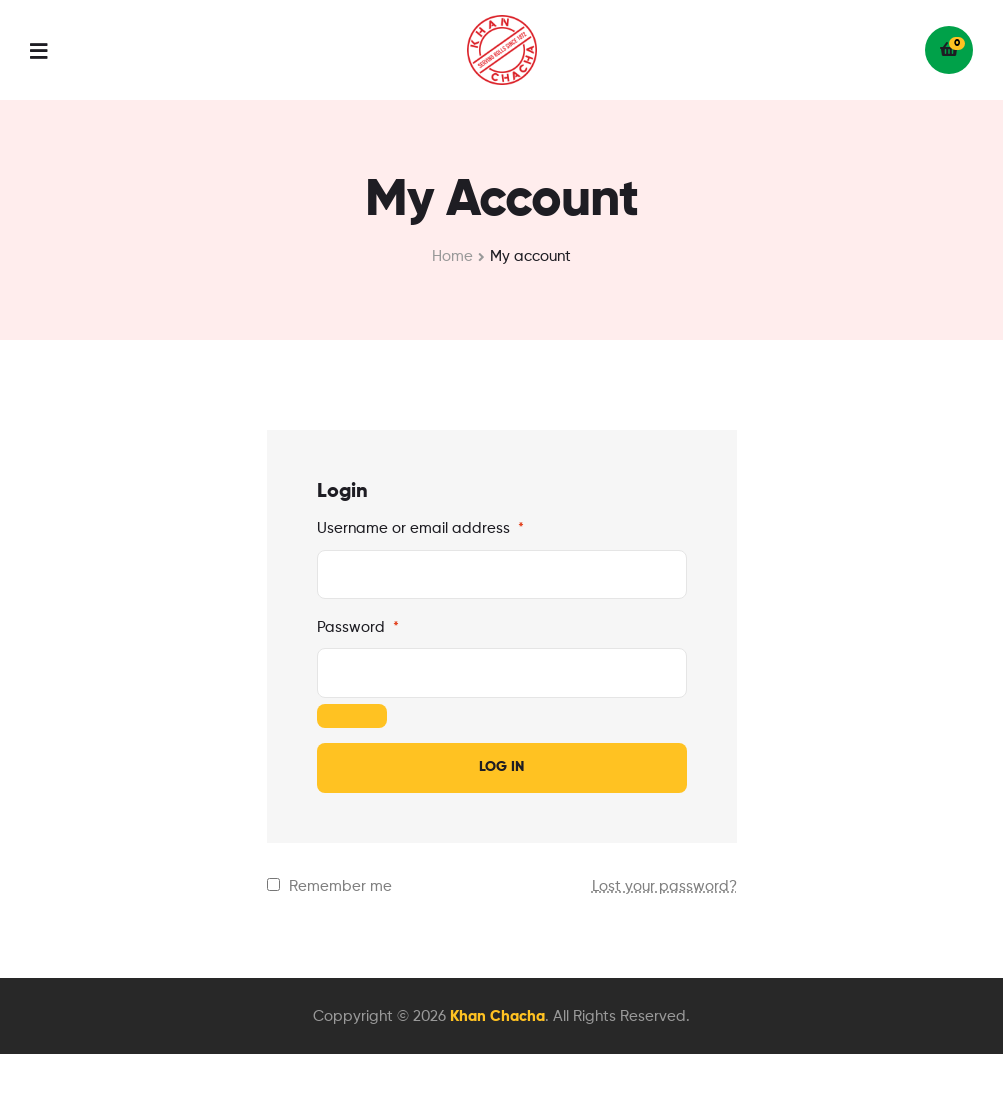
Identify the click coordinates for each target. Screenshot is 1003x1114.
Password (358, 627)
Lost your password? (664, 886)
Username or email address (420, 528)
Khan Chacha (497, 1016)
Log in (501, 767)
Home (452, 256)
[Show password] (352, 716)
